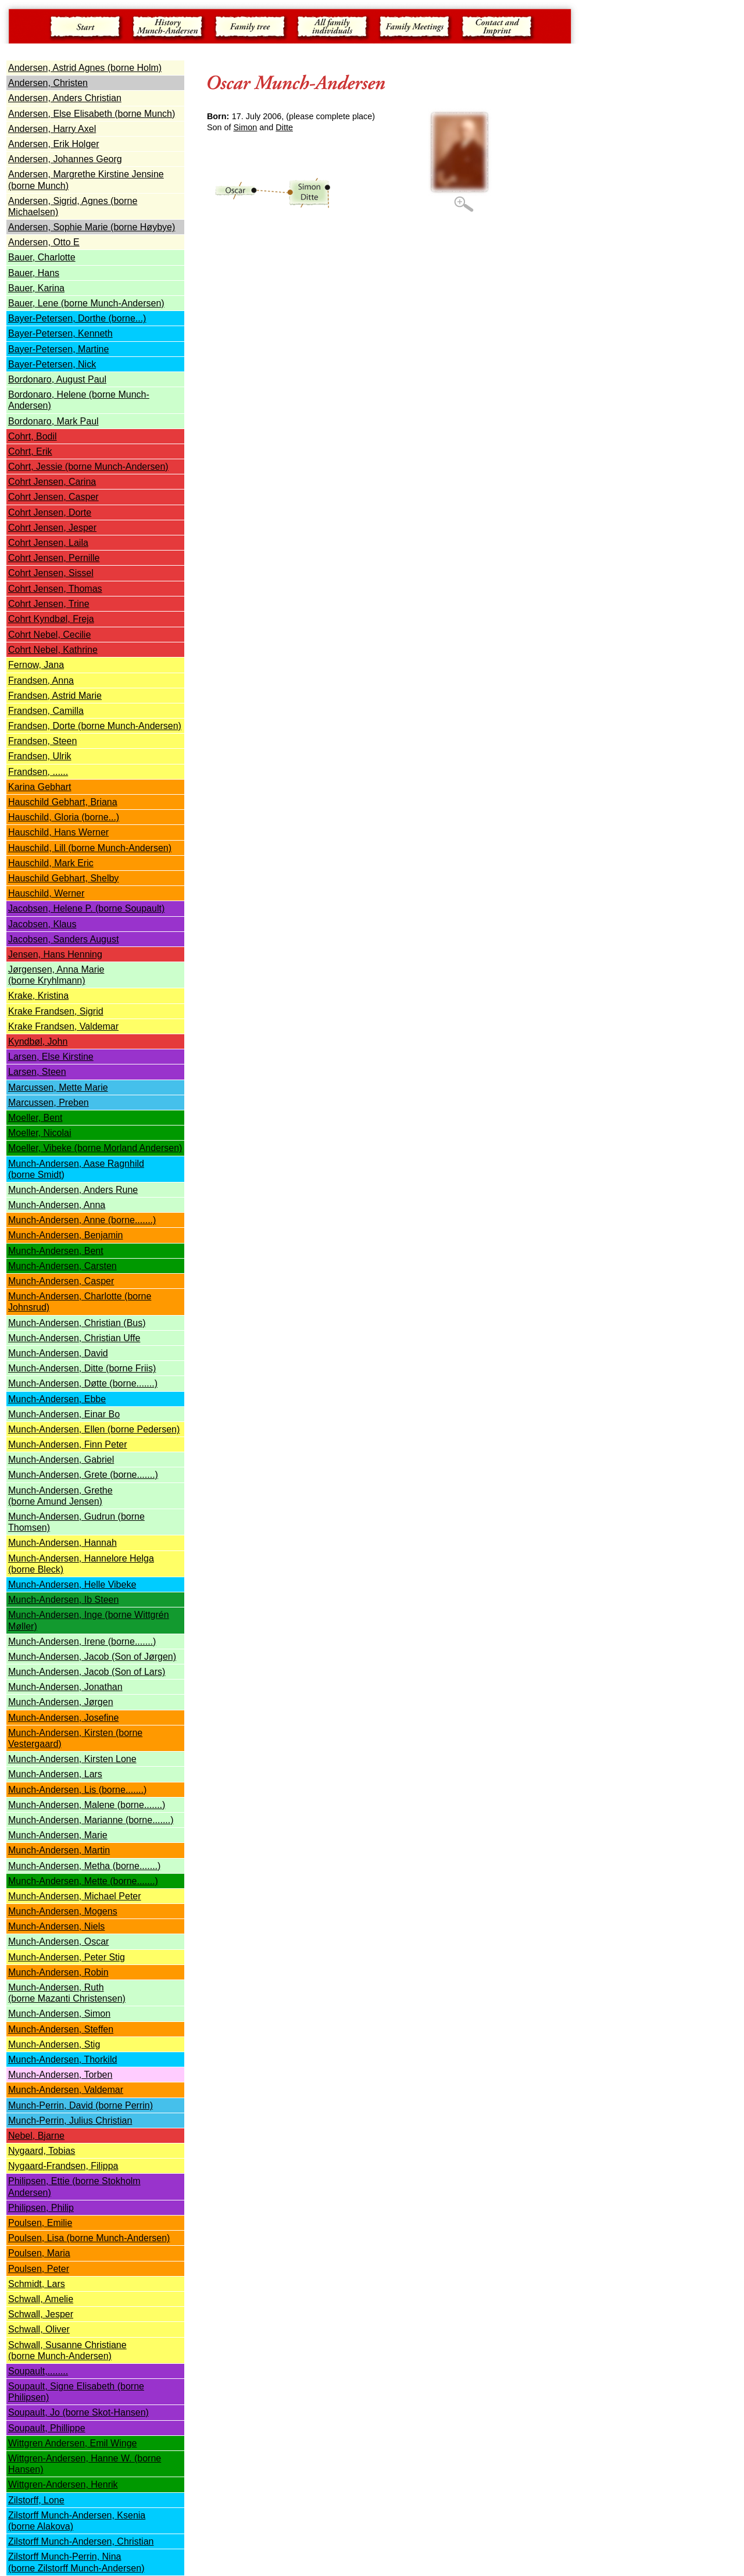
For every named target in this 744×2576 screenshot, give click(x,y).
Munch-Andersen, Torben (60, 2075)
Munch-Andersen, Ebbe (57, 1399)
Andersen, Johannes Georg (65, 159)
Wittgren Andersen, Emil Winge (72, 2443)
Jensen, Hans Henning (55, 954)
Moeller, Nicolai (39, 1133)
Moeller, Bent (35, 1118)
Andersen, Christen (48, 83)
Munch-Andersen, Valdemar (65, 2090)
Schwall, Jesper (40, 2314)
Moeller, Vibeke (41, 1148)
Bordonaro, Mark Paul (53, 421)
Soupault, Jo (78, 2412)
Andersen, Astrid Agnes (85, 68)
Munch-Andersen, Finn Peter (67, 1444)
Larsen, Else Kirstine (51, 1057)
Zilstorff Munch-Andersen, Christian (80, 2541)
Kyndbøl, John (37, 1041)
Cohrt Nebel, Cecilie (49, 634)
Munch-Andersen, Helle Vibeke (72, 1584)
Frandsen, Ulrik (39, 756)
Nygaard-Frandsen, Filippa (63, 2166)
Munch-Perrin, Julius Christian (70, 2120)
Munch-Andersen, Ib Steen (63, 1600)
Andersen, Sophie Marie (91, 227)
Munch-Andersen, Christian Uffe (74, 1338)
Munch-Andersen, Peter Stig (66, 1957)
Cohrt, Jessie (88, 466)
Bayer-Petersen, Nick (52, 364)
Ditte (284, 127)
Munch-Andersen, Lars (55, 1774)
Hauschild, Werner (46, 893)
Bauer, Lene (86, 303)
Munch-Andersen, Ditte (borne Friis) (82, 1368)
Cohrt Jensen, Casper (53, 497)
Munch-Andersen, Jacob (60, 1657)
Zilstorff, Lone (36, 2500)
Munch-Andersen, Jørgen (60, 1702)
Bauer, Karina (36, 288)
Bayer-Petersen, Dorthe (77, 318)
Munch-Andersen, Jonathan (65, 1687)
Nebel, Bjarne (36, 2136)
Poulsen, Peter (38, 2269)
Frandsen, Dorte (94, 726)
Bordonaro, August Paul (57, 379)
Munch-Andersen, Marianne (91, 1820)
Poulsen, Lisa (89, 2238)
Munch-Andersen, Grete (83, 1475)
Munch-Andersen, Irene (82, 1641)
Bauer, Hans (33, 273)
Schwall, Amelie (40, 2299)
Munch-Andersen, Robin (58, 1972)
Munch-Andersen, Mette (83, 1881)
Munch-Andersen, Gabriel (61, 1459)
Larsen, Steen (37, 1072)
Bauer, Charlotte (42, 257)
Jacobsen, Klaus (42, 924)
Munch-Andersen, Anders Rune (73, 1190)
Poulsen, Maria (39, 2253)
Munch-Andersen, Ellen (94, 1429)
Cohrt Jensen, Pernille (53, 558)
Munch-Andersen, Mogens (62, 1911)
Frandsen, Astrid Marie (55, 696)
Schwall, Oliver (39, 2329)
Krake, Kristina (38, 996)
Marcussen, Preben (48, 1102)
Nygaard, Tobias (41, 2151)
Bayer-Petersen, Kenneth (60, 333)
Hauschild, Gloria (63, 817)
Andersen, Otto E (44, 242)
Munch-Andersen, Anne (82, 1220)
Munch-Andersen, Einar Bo (64, 1414)
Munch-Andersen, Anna (56, 1205)
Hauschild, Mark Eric (51, 863)
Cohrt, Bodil (32, 436)
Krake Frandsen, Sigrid (55, 1011)
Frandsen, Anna (41, 680)
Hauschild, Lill (89, 848)
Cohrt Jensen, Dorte (49, 512)
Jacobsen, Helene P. (86, 908)
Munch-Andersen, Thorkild (62, 2059)
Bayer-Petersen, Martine (58, 349)
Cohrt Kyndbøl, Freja (51, 619)
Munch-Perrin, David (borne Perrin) (80, 2105)
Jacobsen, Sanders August (63, 939)
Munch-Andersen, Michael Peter (74, 1896)
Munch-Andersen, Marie (58, 1835)
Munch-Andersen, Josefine (63, 1718)
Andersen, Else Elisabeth (91, 114)
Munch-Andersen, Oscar (58, 1941)
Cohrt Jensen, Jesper (52, 528)
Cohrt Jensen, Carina (52, 482)
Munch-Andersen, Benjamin (65, 1235)
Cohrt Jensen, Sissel (51, 573)
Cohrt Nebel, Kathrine (53, 650)
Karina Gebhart (39, 787)
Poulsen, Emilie (40, 2223)
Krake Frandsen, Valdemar (63, 1026)
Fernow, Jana (36, 665)
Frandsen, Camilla (46, 711)
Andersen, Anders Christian (64, 98)
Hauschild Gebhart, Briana (62, 802)
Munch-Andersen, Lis (77, 1790)
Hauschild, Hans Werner (58, 832)
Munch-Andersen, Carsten (62, 1266)
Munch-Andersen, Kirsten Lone (72, 1759)
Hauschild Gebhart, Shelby (63, 878)
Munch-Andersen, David (58, 1353)
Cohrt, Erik (30, 451)
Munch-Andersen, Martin (59, 1850)
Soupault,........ (38, 2371)
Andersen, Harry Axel (52, 129)
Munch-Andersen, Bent (55, 1251)
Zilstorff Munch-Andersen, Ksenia (76, 2515)
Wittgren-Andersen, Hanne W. (71, 2458)
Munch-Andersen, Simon (59, 2013)
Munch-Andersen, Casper (61, 1281)
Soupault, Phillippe (46, 2428)
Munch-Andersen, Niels (56, 1926)
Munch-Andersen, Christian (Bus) (77, 1323)
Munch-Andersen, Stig (54, 2044)
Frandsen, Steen (42, 741)
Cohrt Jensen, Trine (49, 604)
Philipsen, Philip (41, 2208)
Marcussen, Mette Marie (58, 1087)
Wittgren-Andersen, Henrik (63, 2484)
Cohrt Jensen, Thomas (55, 589)
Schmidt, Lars (36, 2284)
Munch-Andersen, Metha (84, 1866)
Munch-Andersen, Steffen (60, 2029)
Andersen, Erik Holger (53, 144)
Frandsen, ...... (38, 772)
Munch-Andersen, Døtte (83, 1383)
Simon (245, 127)
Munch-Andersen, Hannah (62, 1543)
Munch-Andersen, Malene (86, 1805)
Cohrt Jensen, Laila (48, 543)
